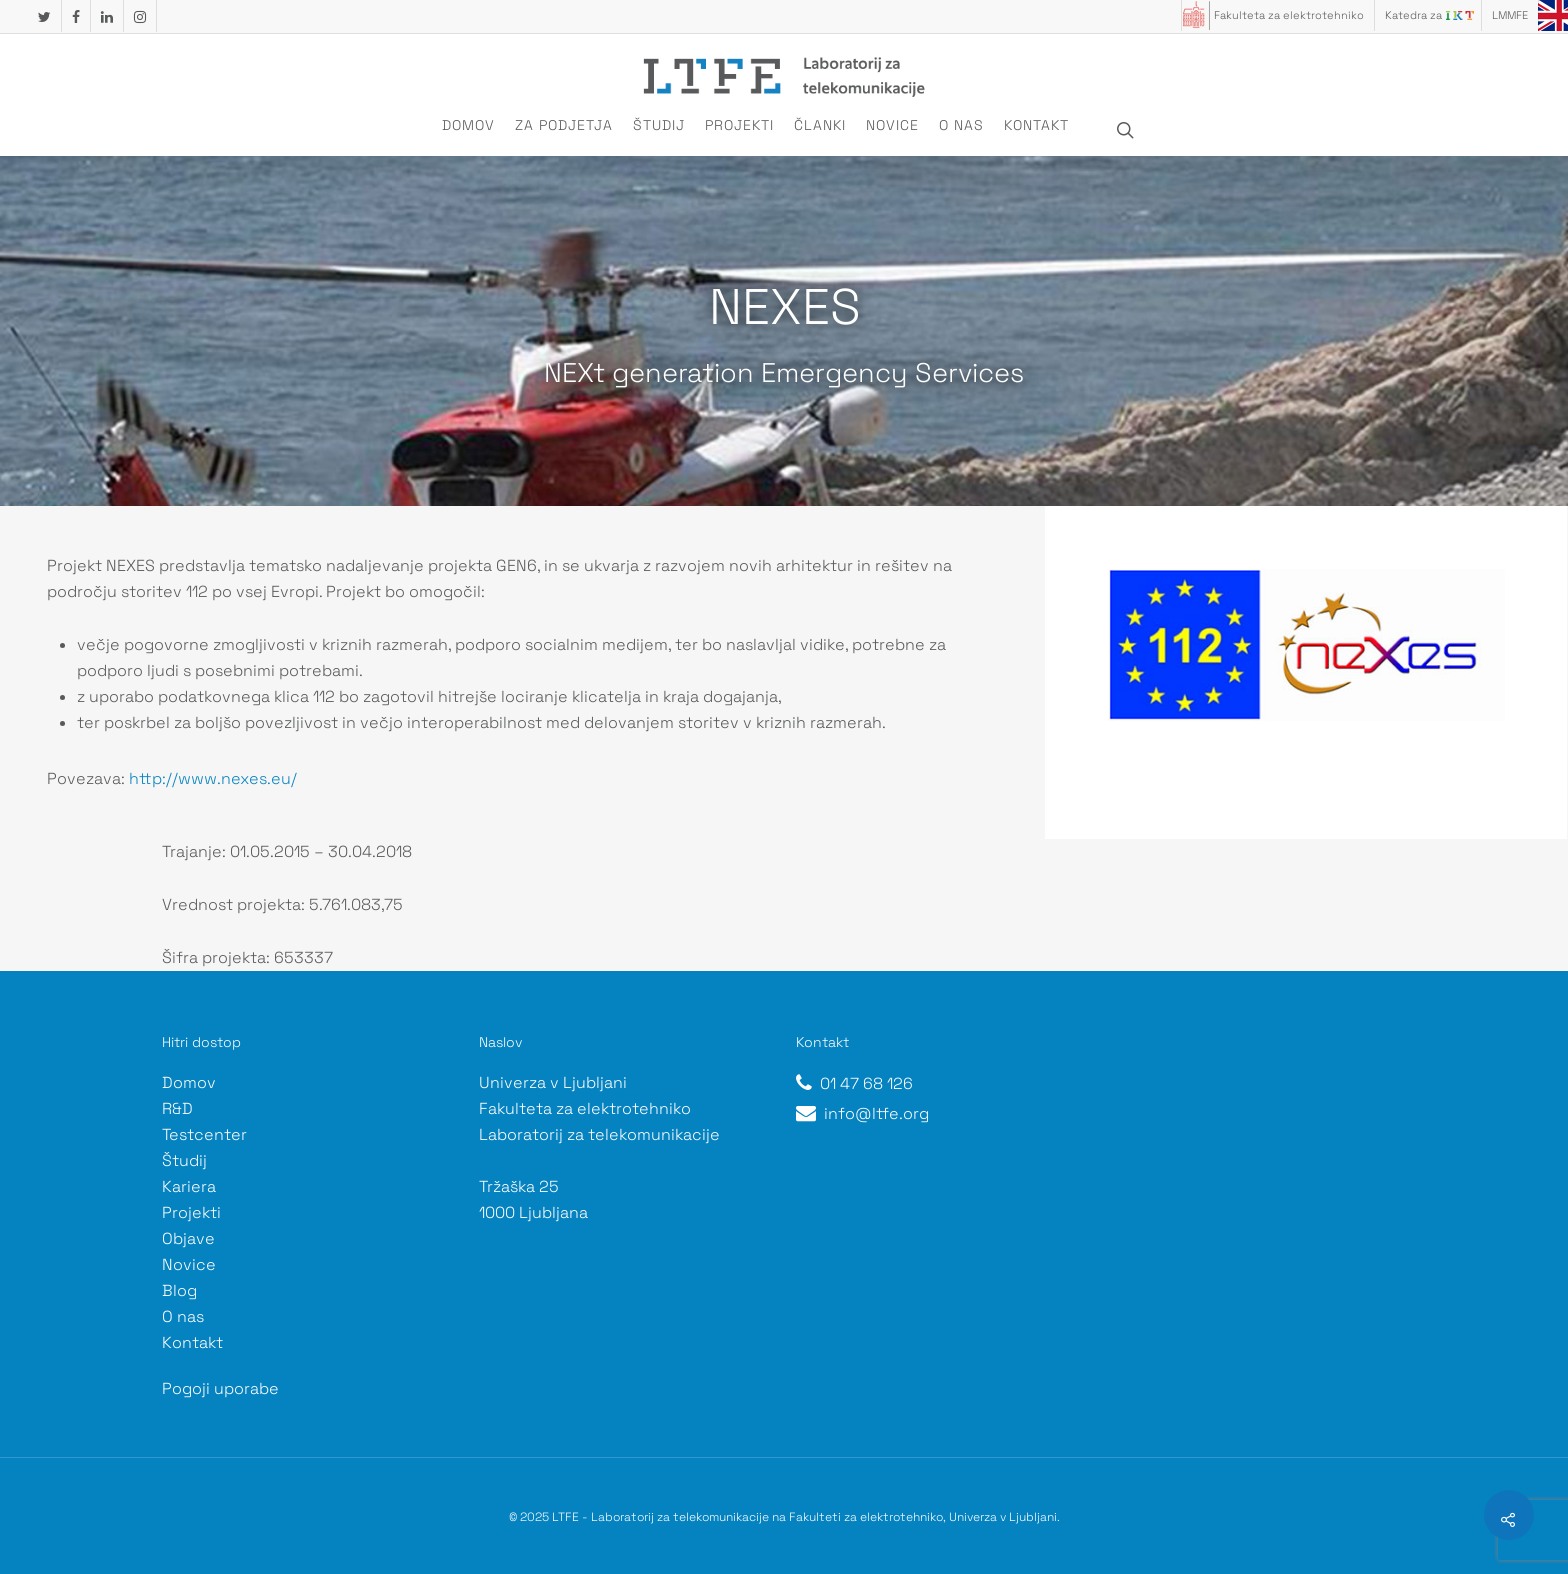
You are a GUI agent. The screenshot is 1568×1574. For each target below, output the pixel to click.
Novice (892, 125)
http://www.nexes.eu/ (213, 778)
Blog (179, 1290)
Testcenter (204, 1134)
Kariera (189, 1186)
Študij (659, 125)
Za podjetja (564, 125)
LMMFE (1510, 15)
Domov (468, 125)
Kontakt (1036, 125)
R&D (177, 1108)
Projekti (739, 125)
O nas (961, 125)
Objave (188, 1238)
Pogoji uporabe (220, 1388)
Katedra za (1413, 15)
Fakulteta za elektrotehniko (1289, 15)
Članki (820, 125)
